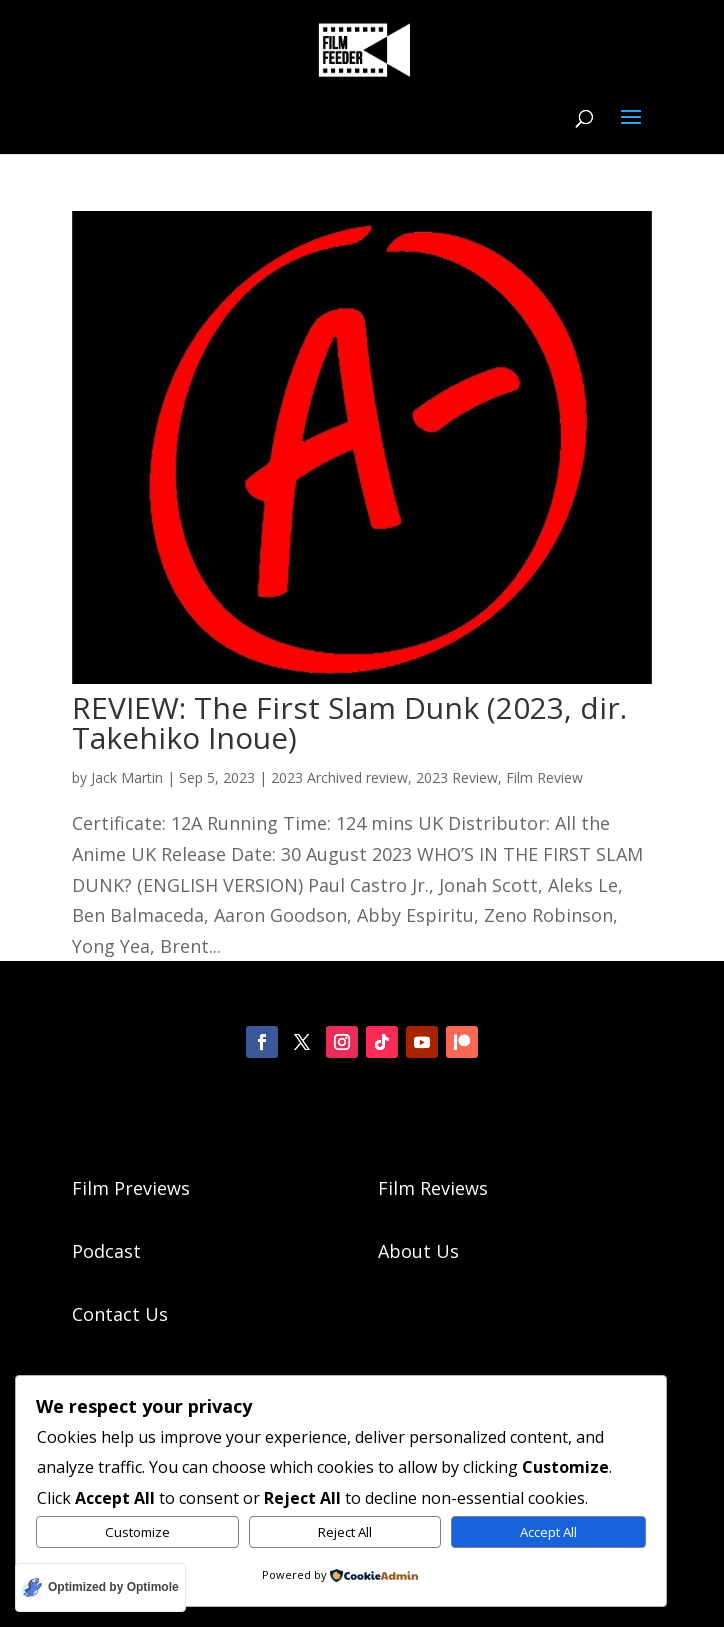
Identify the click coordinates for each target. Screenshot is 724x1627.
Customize (137, 1532)
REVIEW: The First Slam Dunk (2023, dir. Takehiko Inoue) (349, 722)
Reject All (345, 1532)
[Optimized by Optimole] (100, 1587)
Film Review (544, 777)
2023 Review (457, 777)
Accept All (548, 1532)
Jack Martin (127, 777)
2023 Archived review (339, 777)
